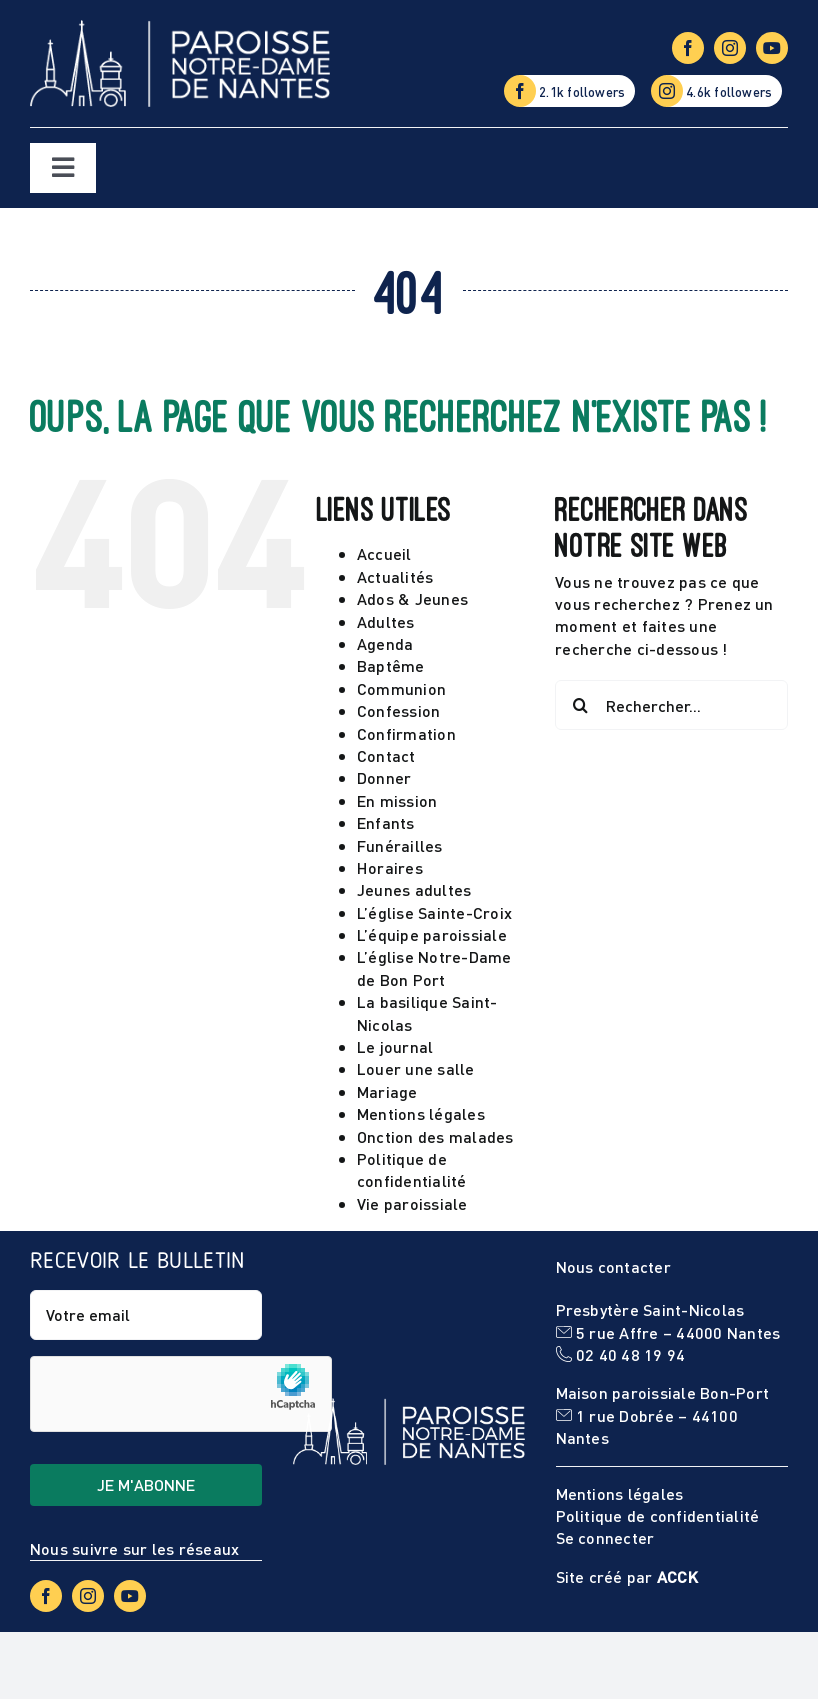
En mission (397, 800)
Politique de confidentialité (412, 1169)
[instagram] (730, 48)
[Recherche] (580, 705)
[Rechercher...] (671, 705)
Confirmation (406, 733)
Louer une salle (416, 1068)
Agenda (385, 643)
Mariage (387, 1091)
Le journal (395, 1046)
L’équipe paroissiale (432, 934)
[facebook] (688, 48)
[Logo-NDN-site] (180, 27)
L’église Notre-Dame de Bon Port (434, 967)
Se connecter (605, 1537)
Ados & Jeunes (412, 598)
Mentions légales (421, 1113)
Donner (384, 777)
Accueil (384, 553)
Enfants (386, 822)
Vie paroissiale (412, 1203)
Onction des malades (435, 1136)
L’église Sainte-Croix (434, 912)
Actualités (395, 576)
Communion (401, 688)
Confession (398, 710)
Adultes (386, 621)
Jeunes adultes (414, 889)
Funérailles (400, 845)
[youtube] (772, 48)
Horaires (390, 867)
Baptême (391, 665)
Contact (386, 755)
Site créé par (627, 1576)
